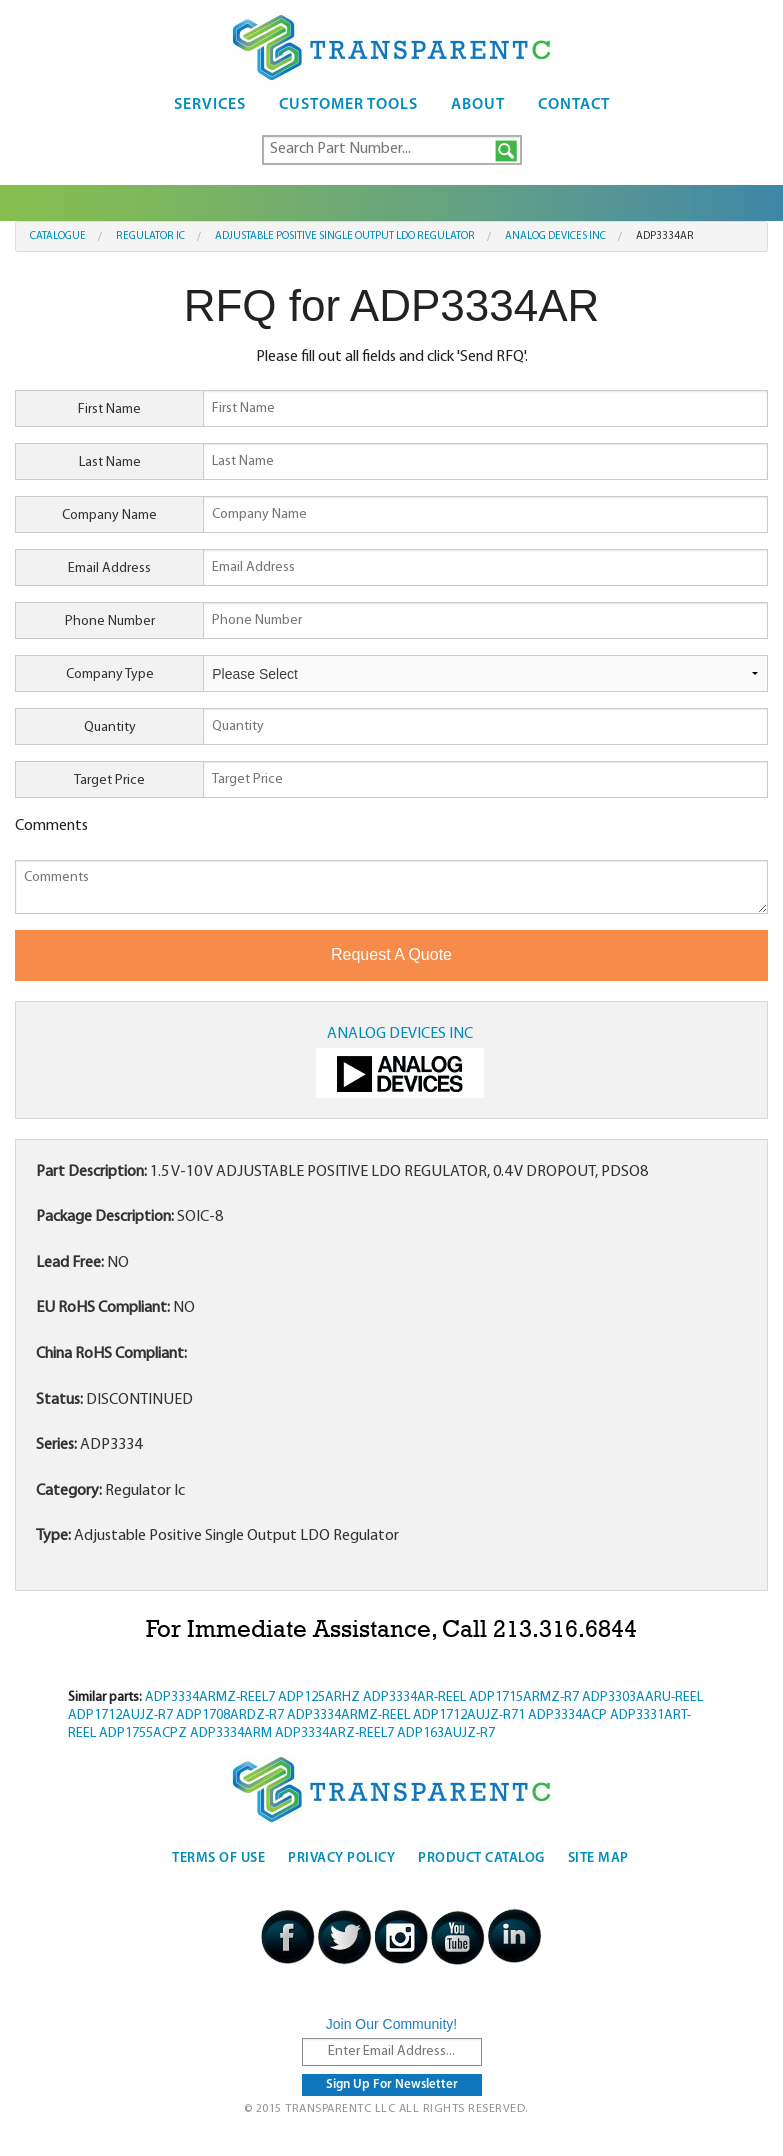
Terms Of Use (218, 1858)
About (478, 105)
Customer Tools (348, 105)
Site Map (598, 1858)
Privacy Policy (341, 1858)
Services (210, 105)
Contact (574, 105)
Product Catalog (481, 1858)
